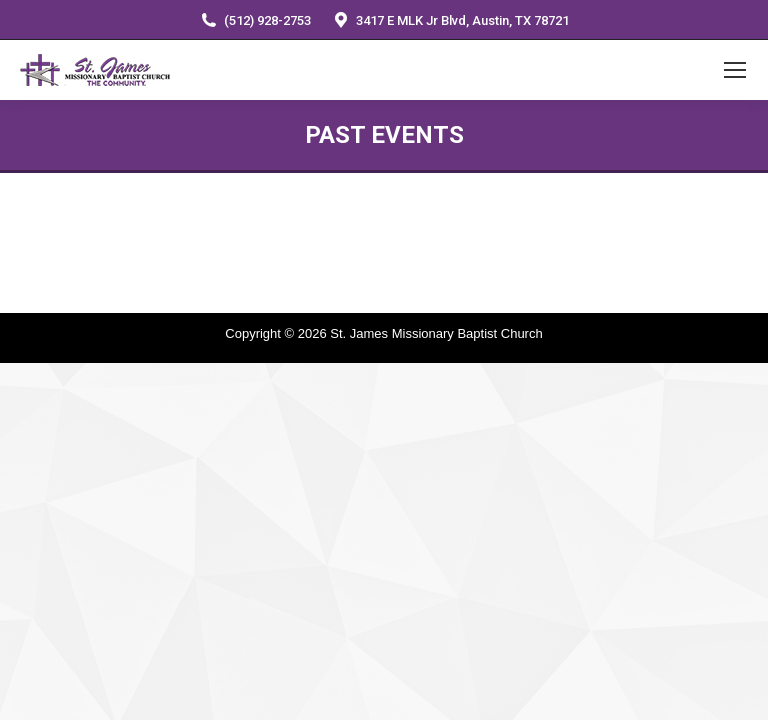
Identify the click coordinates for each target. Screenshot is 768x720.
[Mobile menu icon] (735, 70)
